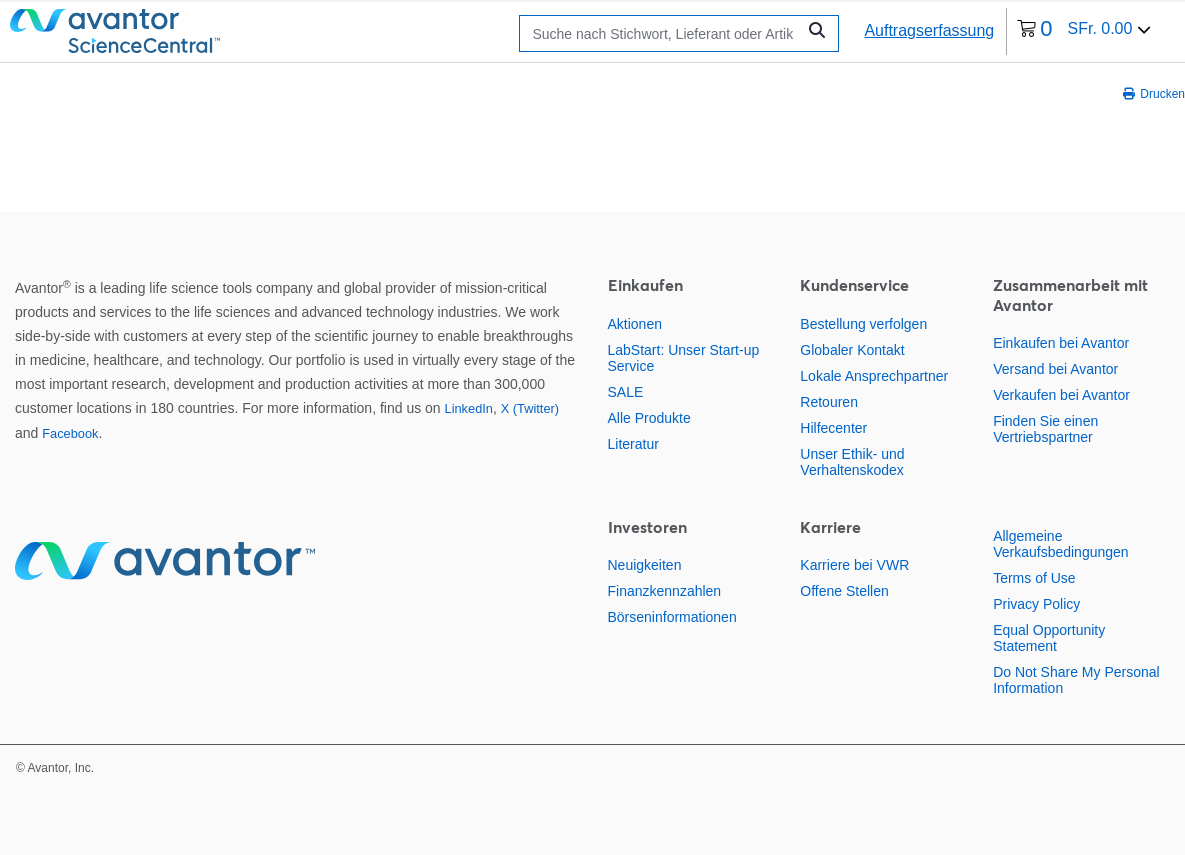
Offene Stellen (844, 591)
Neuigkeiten (645, 565)
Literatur (633, 444)
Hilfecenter (833, 428)
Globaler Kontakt (852, 350)
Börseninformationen (672, 617)
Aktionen (635, 324)
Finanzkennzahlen (665, 591)
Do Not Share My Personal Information (1076, 680)
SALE (626, 392)
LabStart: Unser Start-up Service (684, 358)
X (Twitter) (530, 408)
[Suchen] (662, 33)
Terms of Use (1034, 578)
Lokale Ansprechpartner (874, 376)
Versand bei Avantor (1055, 369)
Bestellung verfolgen (863, 324)
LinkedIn (469, 408)
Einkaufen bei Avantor (1061, 343)
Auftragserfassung (929, 30)
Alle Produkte (649, 418)
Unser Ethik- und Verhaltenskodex (852, 462)
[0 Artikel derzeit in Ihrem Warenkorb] (1084, 31)
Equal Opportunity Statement (1049, 638)
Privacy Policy (1036, 604)
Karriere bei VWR (854, 565)
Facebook (70, 433)
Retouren (829, 402)
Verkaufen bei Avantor (1061, 395)
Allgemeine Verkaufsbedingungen (1060, 544)
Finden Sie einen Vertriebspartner (1045, 429)
